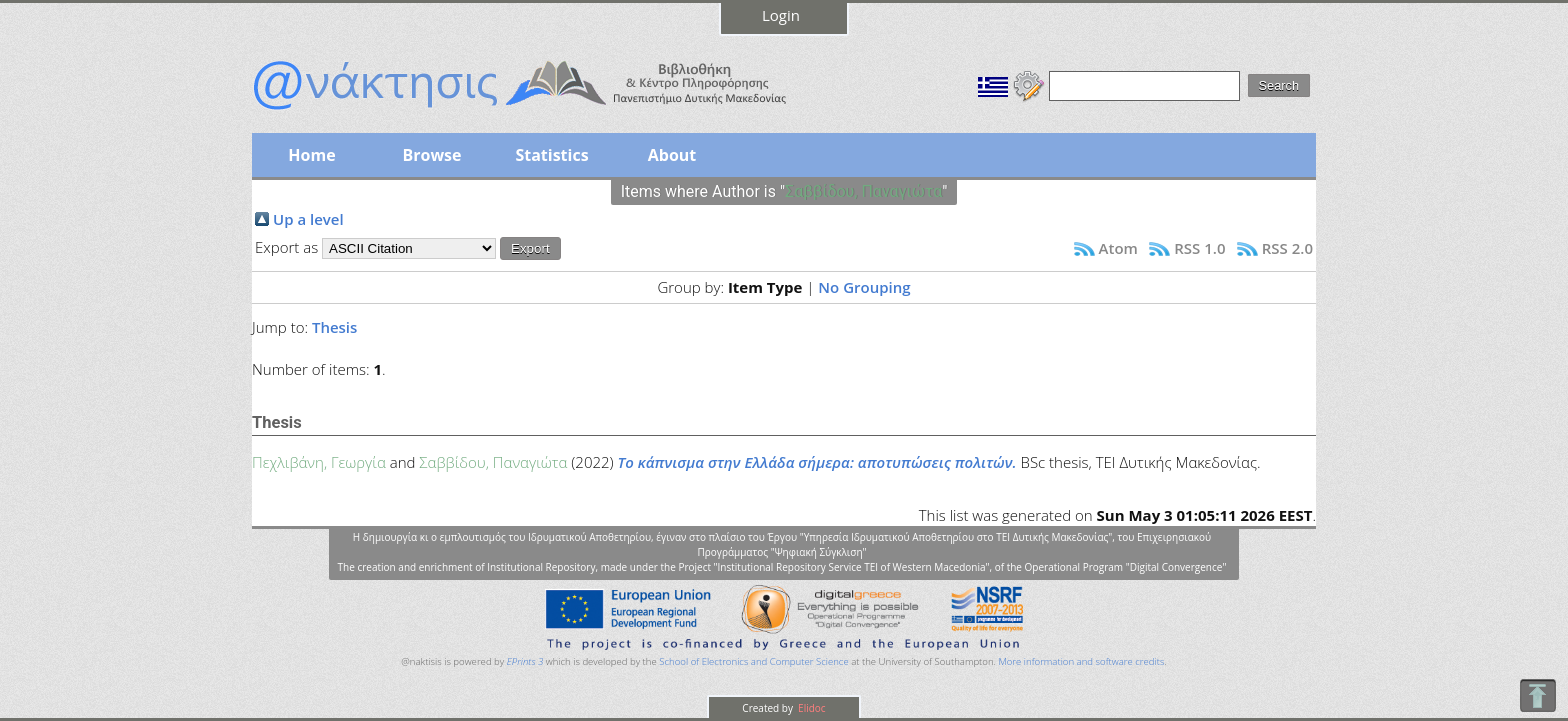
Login (781, 15)
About (672, 155)
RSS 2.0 (1287, 248)
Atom (1118, 248)
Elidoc (811, 708)
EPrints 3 (525, 661)
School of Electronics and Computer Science (753, 661)
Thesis (334, 327)
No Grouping (864, 287)
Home (311, 155)
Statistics (551, 155)
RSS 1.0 (1199, 248)
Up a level (308, 219)
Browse (431, 155)
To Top (1537, 695)
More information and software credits (1081, 661)
